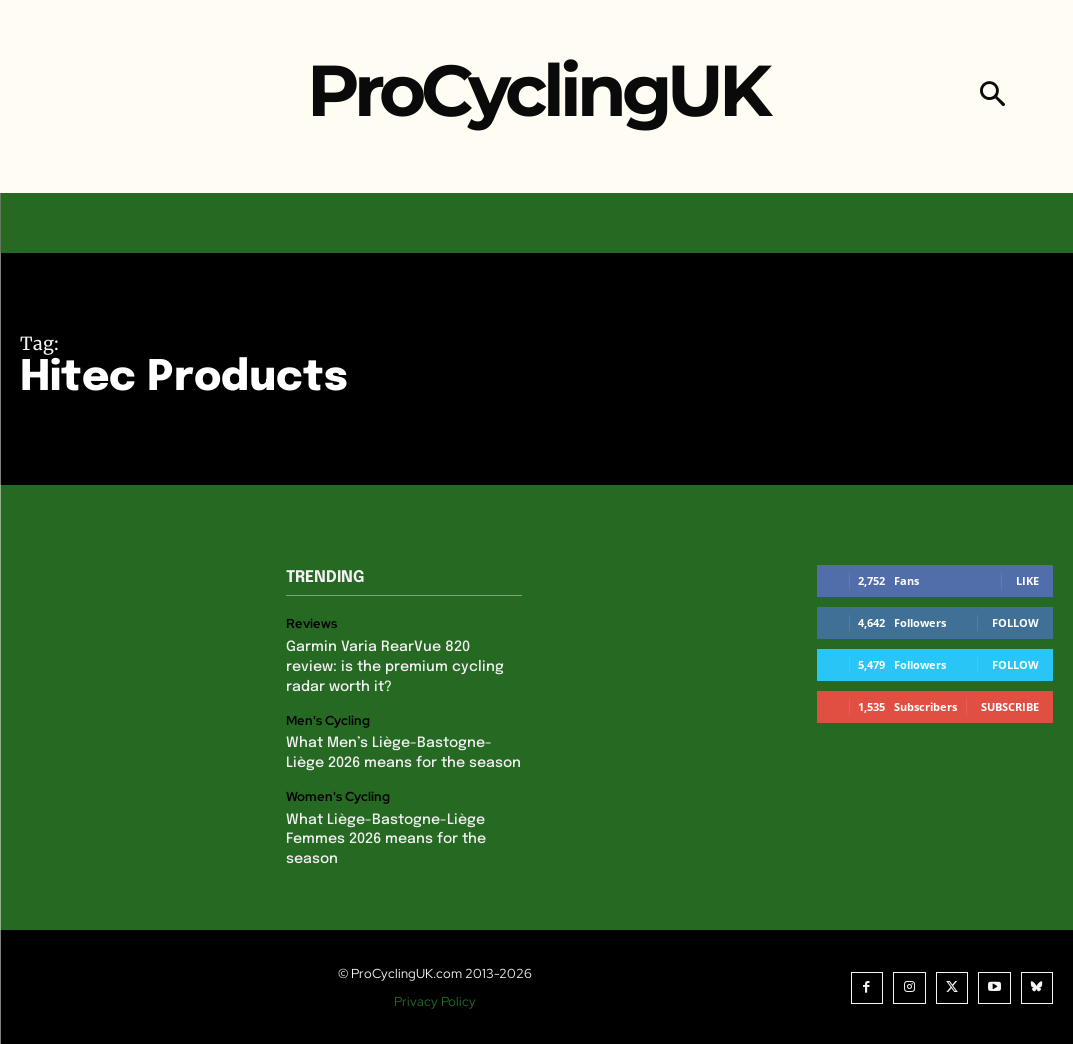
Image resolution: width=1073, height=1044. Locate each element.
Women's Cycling (338, 796)
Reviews (311, 624)
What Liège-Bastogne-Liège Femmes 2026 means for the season (385, 837)
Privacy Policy (435, 999)
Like (1027, 580)
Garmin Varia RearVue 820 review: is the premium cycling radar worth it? (394, 666)
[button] (992, 96)
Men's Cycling (328, 720)
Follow (1015, 622)
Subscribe (1010, 706)
